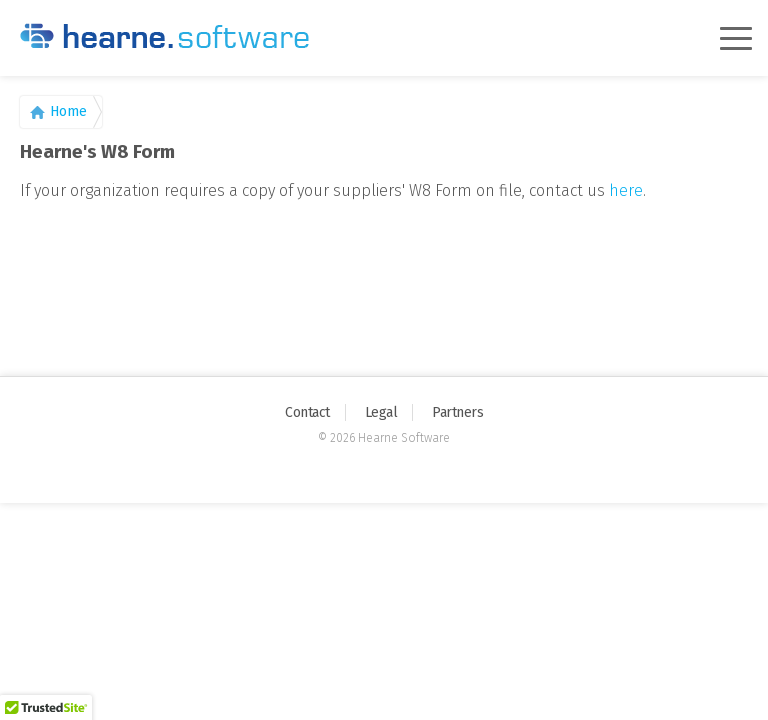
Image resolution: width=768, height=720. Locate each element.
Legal (381, 412)
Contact (307, 412)
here (626, 190)
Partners (457, 412)
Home (68, 111)
